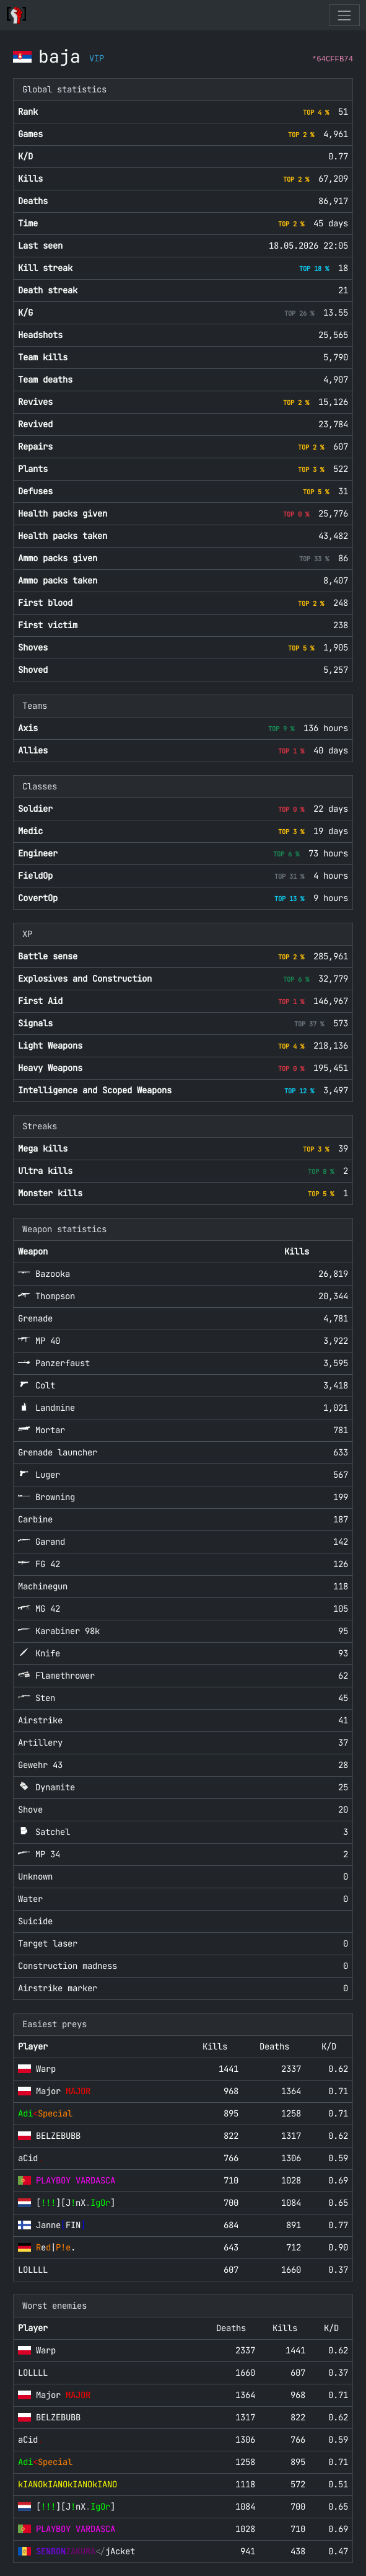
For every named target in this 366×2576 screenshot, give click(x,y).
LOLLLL (33, 2269)
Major (63, 2091)
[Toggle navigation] (344, 15)
